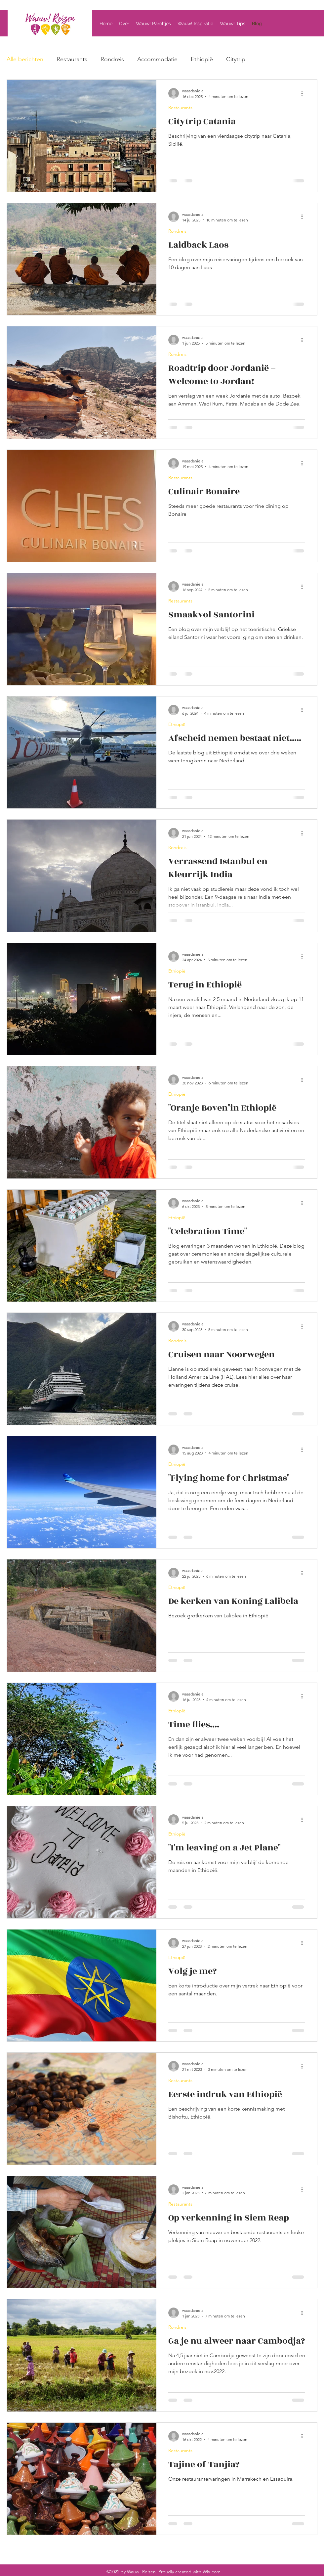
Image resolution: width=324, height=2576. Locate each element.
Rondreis (112, 59)
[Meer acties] (304, 93)
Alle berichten (25, 59)
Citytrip (235, 59)
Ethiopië (202, 59)
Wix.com (212, 2572)
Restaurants (72, 59)
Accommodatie (157, 59)
